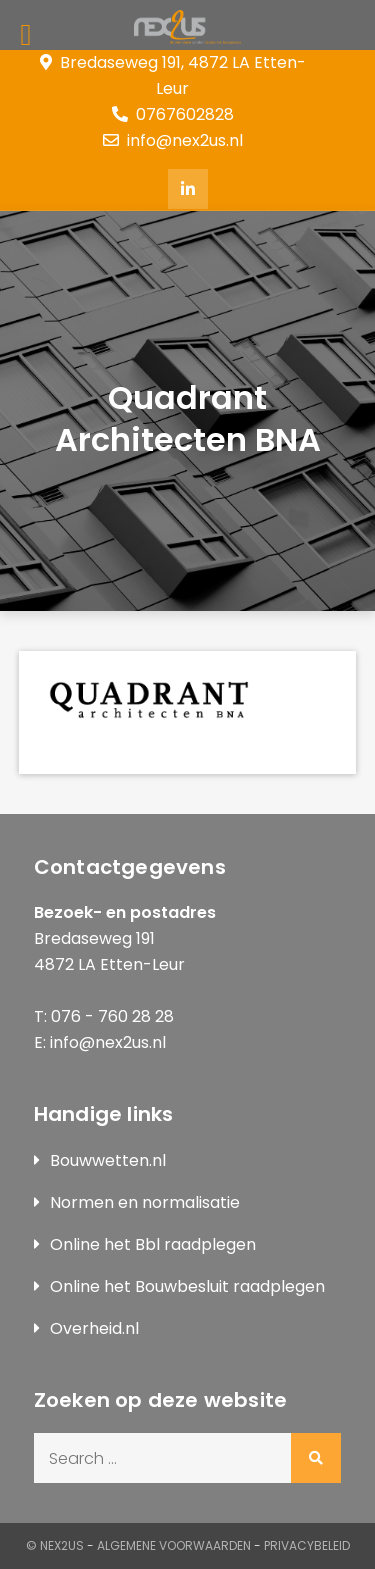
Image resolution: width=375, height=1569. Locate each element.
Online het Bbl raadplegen (153, 1244)
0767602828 (173, 114)
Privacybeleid (307, 1545)
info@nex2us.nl (173, 140)
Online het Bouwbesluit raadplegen (187, 1286)
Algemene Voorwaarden (174, 1545)
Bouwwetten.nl (108, 1160)
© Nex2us (55, 1545)
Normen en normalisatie (145, 1202)
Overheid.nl (94, 1328)
